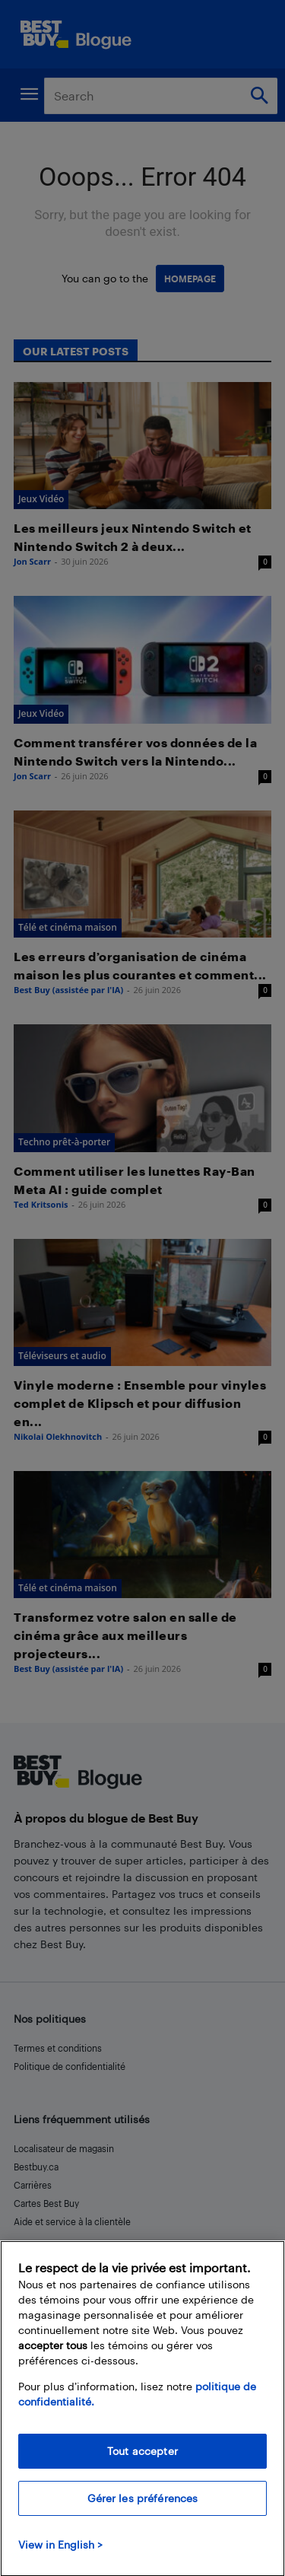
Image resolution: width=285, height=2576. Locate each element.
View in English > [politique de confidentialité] (60, 2556)
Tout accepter (142, 2463)
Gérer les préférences (142, 2510)
